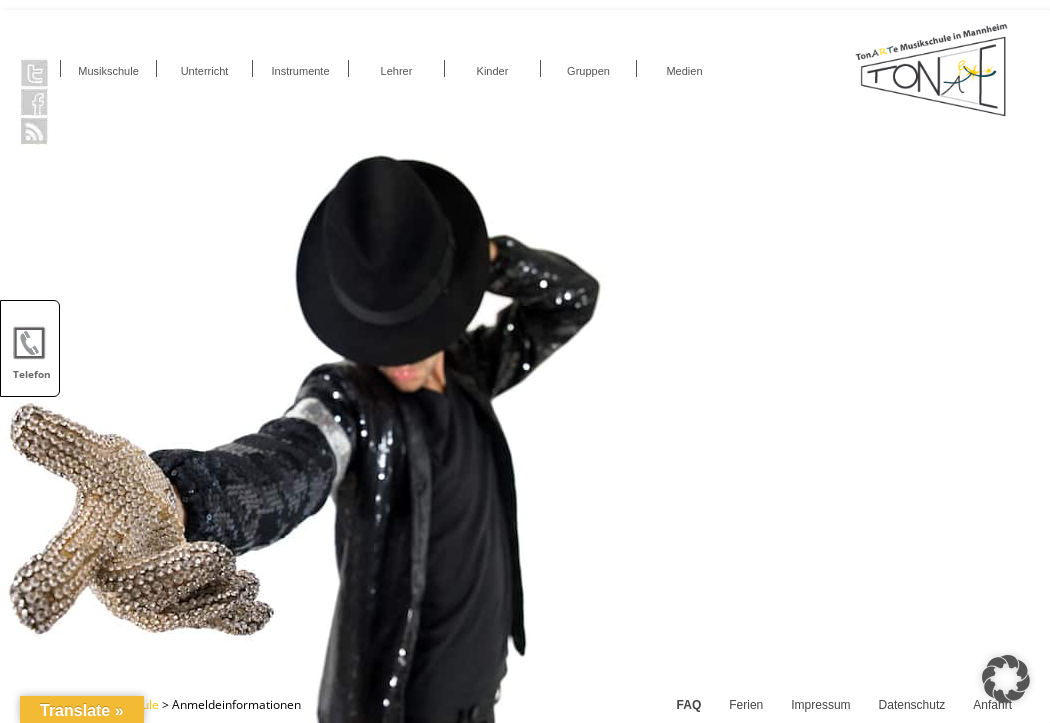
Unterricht (205, 71)
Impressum (820, 705)
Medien (684, 71)
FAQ (689, 705)
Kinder (493, 71)
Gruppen (588, 71)
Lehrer (397, 71)
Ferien (746, 705)
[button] (1006, 679)
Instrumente (300, 71)
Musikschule (108, 71)
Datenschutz (912, 705)
